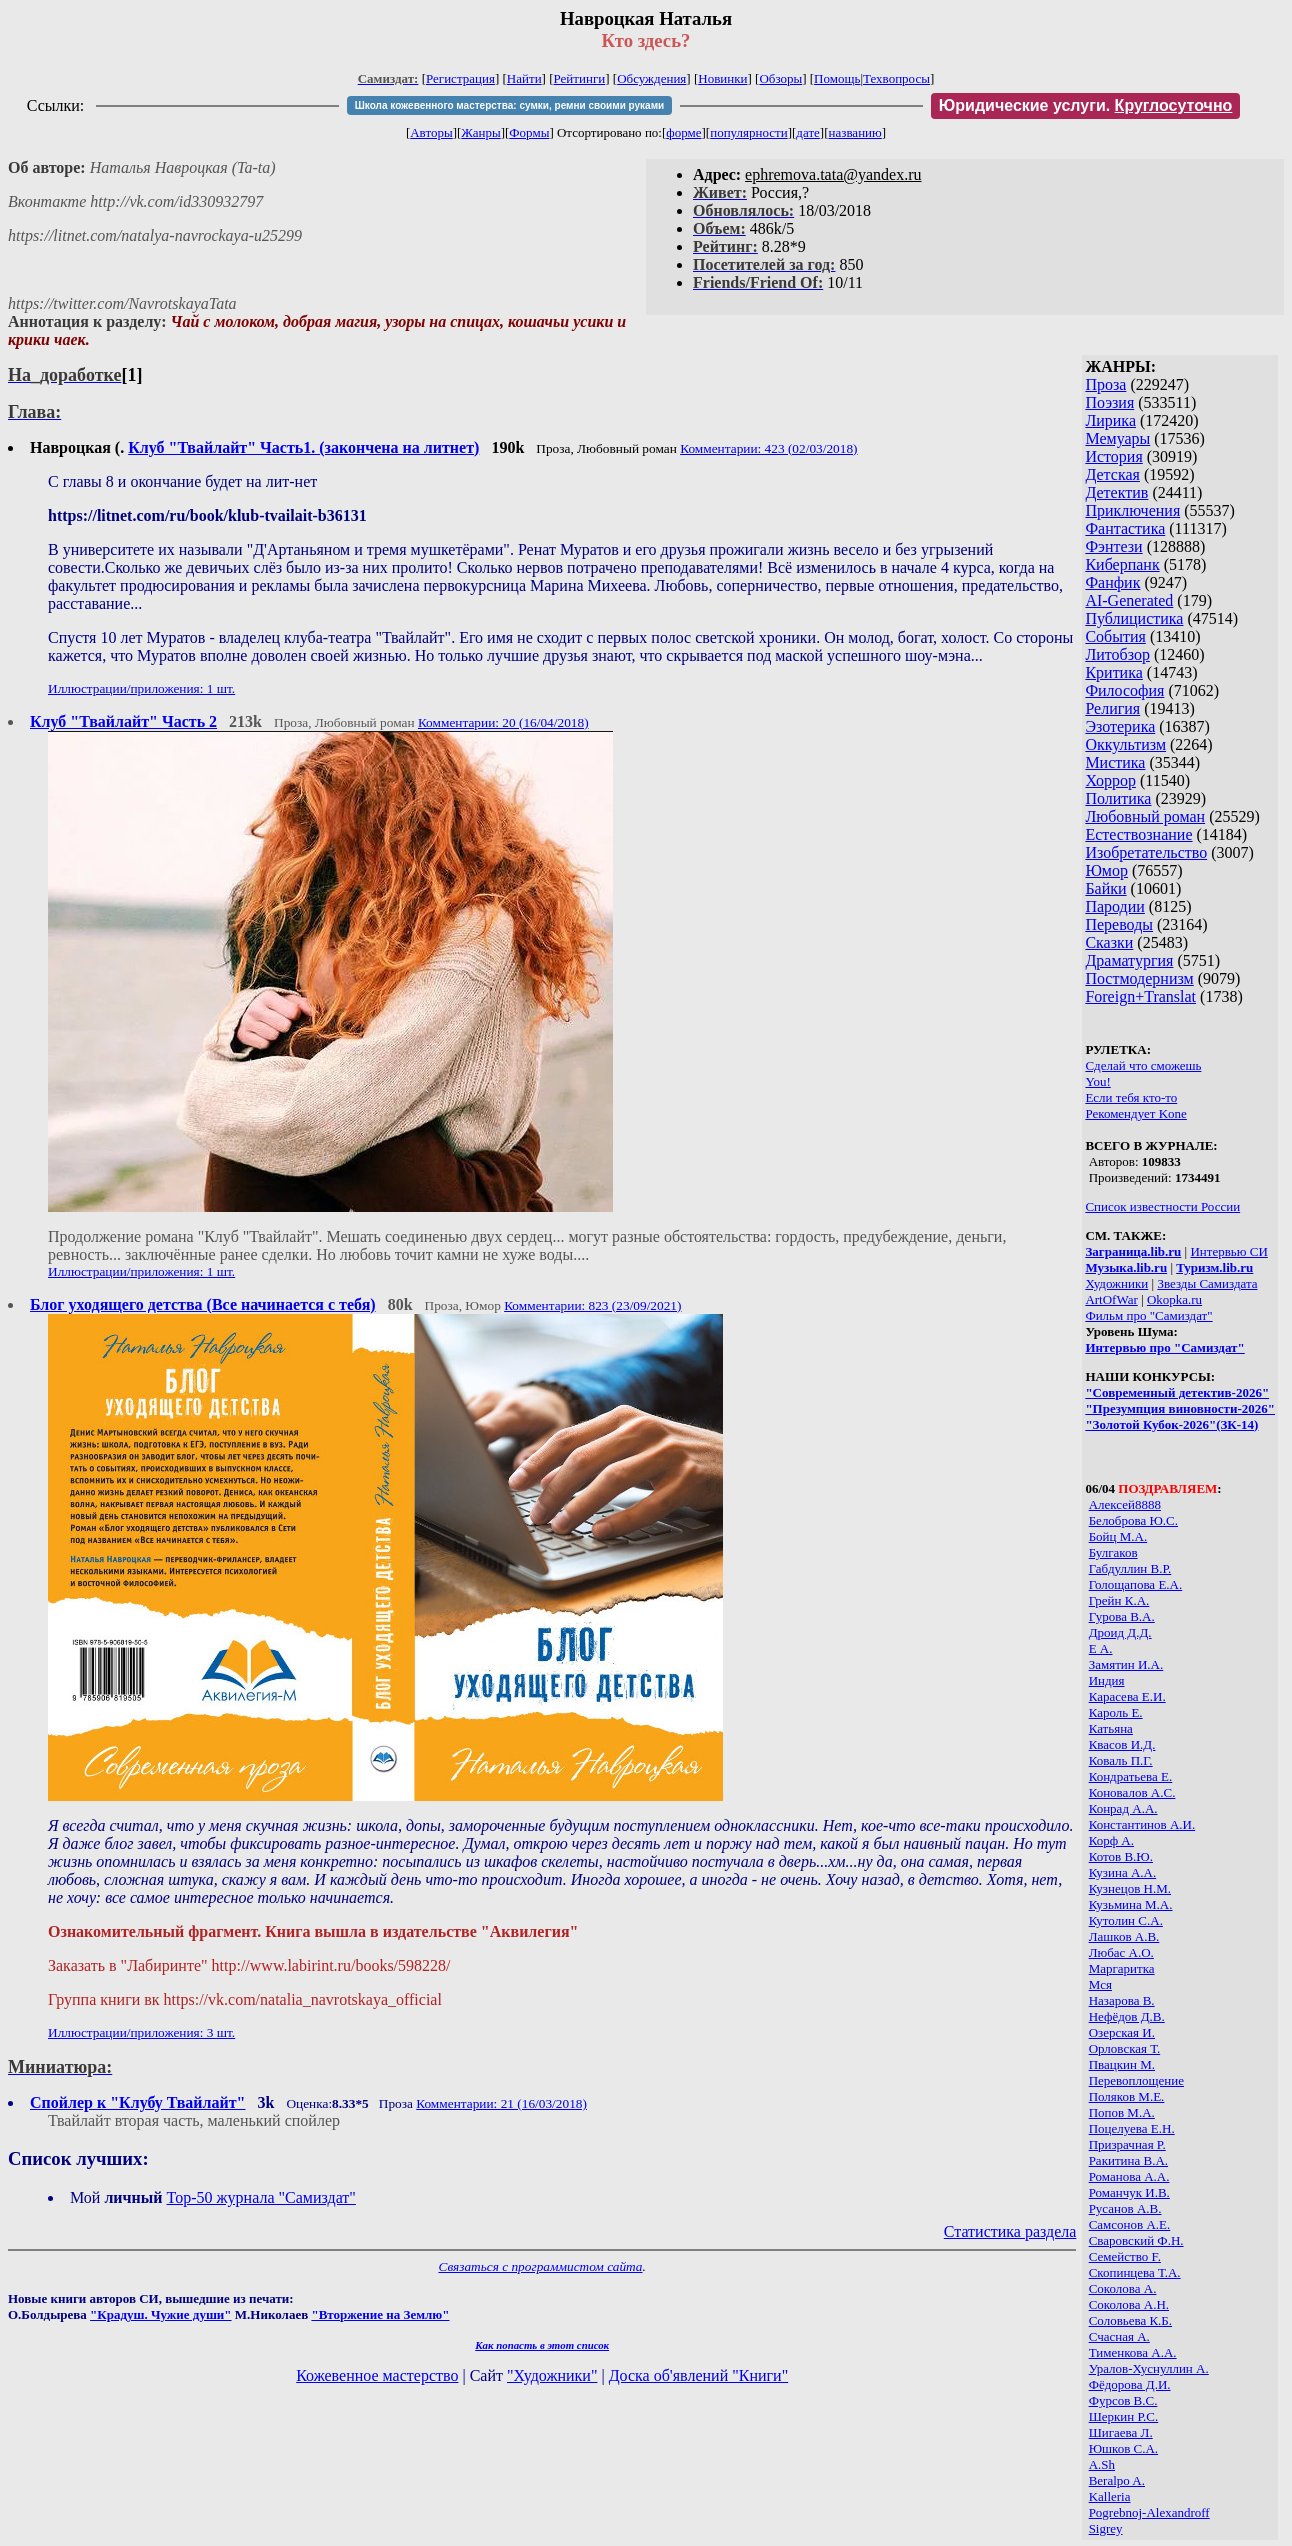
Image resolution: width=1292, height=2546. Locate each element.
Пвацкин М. (1122, 2064)
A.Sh (1102, 2464)
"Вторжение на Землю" (380, 2314)
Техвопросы (896, 78)
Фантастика (1125, 528)
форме (683, 132)
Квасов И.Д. (1122, 1744)
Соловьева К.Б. (1130, 2320)
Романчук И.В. (1129, 2192)
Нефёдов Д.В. (1127, 2016)
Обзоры (780, 78)
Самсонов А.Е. (1130, 2224)
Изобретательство (1146, 852)
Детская (1112, 474)
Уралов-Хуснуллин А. (1149, 2368)
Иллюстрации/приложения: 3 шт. (141, 2032)
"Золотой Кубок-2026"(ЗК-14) (1171, 1424)
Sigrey (1106, 2528)
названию (855, 132)
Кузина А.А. (1123, 1872)
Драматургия (1129, 960)
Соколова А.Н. (1129, 2304)
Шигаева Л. (1121, 2432)
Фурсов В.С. (1123, 2400)
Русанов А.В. (1125, 2208)
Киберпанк (1122, 564)
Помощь (837, 78)
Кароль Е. (1116, 1712)
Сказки (1109, 942)
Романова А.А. (1129, 2176)
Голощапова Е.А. (1136, 1584)
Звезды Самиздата (1207, 1283)
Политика (1118, 798)
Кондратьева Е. (1131, 1776)
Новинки (722, 78)
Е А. (1101, 1648)
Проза (1105, 384)
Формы (529, 132)
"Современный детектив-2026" (1177, 1392)
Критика (1113, 672)
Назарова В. (1122, 2000)
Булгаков (1113, 1552)
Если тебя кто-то (1131, 1097)
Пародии (1114, 906)
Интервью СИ (1228, 1251)
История (1113, 456)
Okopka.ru (1174, 1299)
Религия (1112, 708)
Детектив (1116, 492)
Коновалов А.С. (1132, 1792)
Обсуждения (651, 78)
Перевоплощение (1136, 2080)
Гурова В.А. (1122, 1616)
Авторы (431, 132)
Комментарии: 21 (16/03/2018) (501, 2103)
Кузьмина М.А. (1131, 1904)
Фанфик (1112, 582)
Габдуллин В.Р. (1130, 1568)
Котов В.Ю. (1121, 1856)
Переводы (1119, 924)
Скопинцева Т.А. (1135, 2272)
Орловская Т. (1125, 2048)
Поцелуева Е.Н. (1132, 2128)
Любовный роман (1145, 816)
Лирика (1110, 420)
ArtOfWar (1111, 1299)
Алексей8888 (1125, 1504)
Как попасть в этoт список (542, 2345)
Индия (1107, 1680)
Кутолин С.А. (1126, 1920)
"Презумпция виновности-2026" (1180, 1408)
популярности (749, 132)
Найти (524, 78)
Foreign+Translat (1140, 996)
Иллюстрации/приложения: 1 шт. (141, 688)
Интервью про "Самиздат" (1164, 1347)
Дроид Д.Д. (1120, 1632)
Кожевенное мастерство (377, 2375)
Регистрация (460, 78)
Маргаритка (1122, 1968)
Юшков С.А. (1123, 2448)
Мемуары (1117, 438)
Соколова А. (1123, 2288)
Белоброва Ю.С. (1133, 1520)
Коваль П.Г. (1121, 1760)
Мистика (1115, 762)
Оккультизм (1125, 744)
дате (808, 132)
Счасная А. (1119, 2336)
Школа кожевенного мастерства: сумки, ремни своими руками (509, 105)
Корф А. (1111, 1840)
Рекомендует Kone (1136, 1113)
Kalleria (1110, 2496)
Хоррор (1110, 780)
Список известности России (1162, 1206)
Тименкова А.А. (1133, 2352)
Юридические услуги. (1086, 105)
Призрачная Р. (1127, 2144)
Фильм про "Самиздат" (1148, 1315)
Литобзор (1117, 654)
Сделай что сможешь (1143, 1065)
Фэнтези (1113, 546)
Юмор (1106, 870)
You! (1097, 1081)
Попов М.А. (1122, 2112)
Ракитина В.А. (1128, 2160)
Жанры (480, 132)
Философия (1124, 690)
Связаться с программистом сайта (541, 2266)
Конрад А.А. (1123, 1808)
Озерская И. (1122, 2032)
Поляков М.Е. (1127, 2096)
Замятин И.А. (1126, 1664)
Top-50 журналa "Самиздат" (261, 2197)
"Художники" (552, 2375)
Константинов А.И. (1142, 1824)
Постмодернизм (1139, 978)
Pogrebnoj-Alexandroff (1149, 2512)
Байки (1105, 888)
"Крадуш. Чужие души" (161, 2314)
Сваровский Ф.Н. (1136, 2240)
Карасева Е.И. (1127, 1696)
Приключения (1132, 510)
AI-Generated (1129, 600)
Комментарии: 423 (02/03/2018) (768, 448)
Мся (1100, 1984)
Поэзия (1109, 402)
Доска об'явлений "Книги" (699, 2375)
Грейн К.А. (1119, 1600)
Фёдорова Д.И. (1130, 2384)
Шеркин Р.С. (1124, 2416)
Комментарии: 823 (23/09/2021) (592, 1305)
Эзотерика (1120, 726)
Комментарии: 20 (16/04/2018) (503, 722)
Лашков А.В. (1124, 1936)
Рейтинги (580, 78)
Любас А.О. (1121, 1952)
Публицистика (1134, 618)
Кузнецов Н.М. (1130, 1888)
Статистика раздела (1010, 2231)
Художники (1116, 1283)
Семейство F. (1125, 2256)
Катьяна (1111, 1728)
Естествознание (1138, 834)
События (1115, 636)
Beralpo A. (1117, 2480)
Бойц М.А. (1118, 1536)
